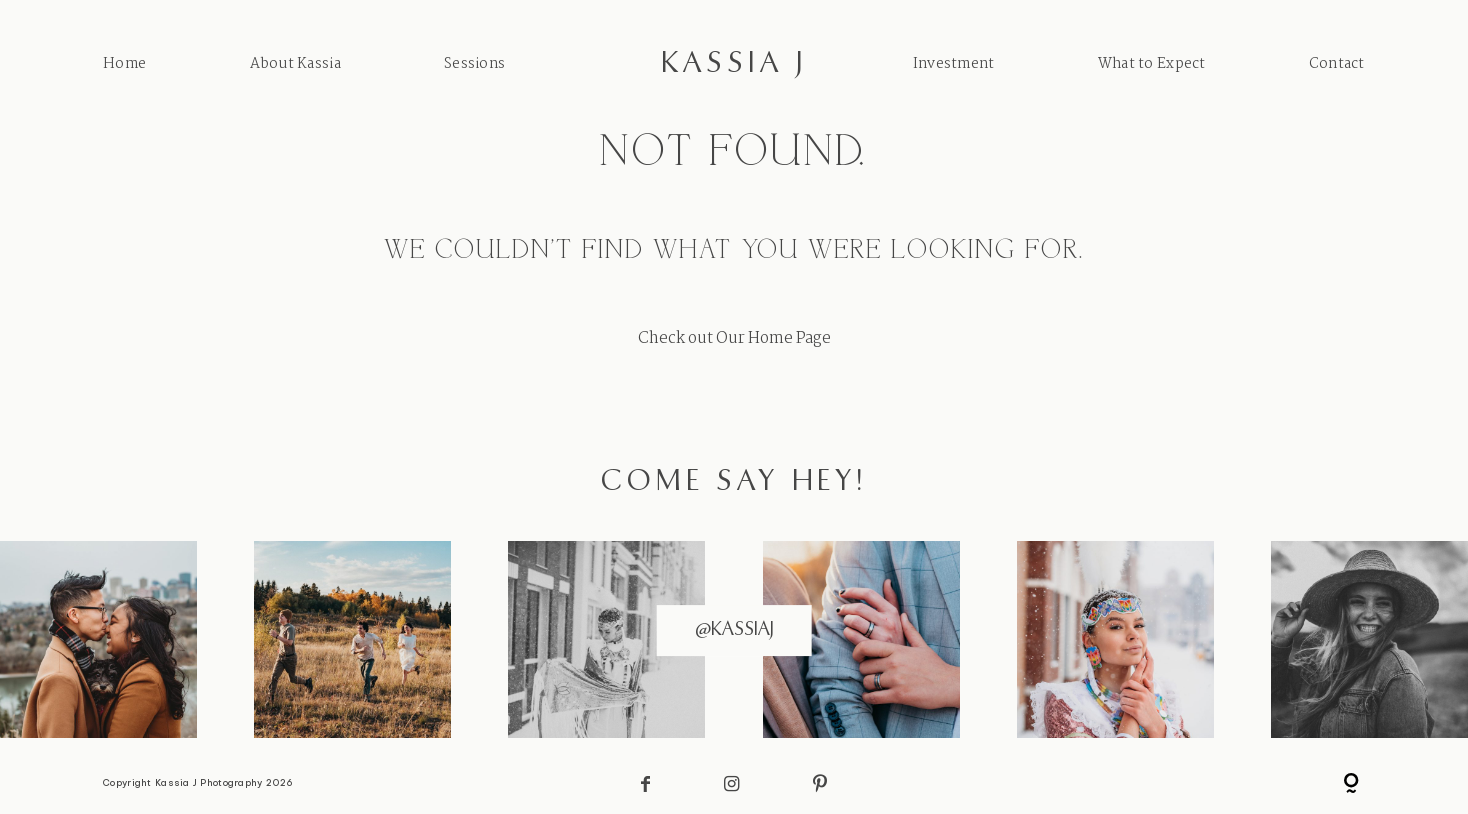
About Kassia (295, 64)
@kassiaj (734, 630)
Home (124, 64)
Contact (1337, 64)
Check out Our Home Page (734, 338)
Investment (954, 64)
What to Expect (1152, 64)
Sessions (474, 64)
